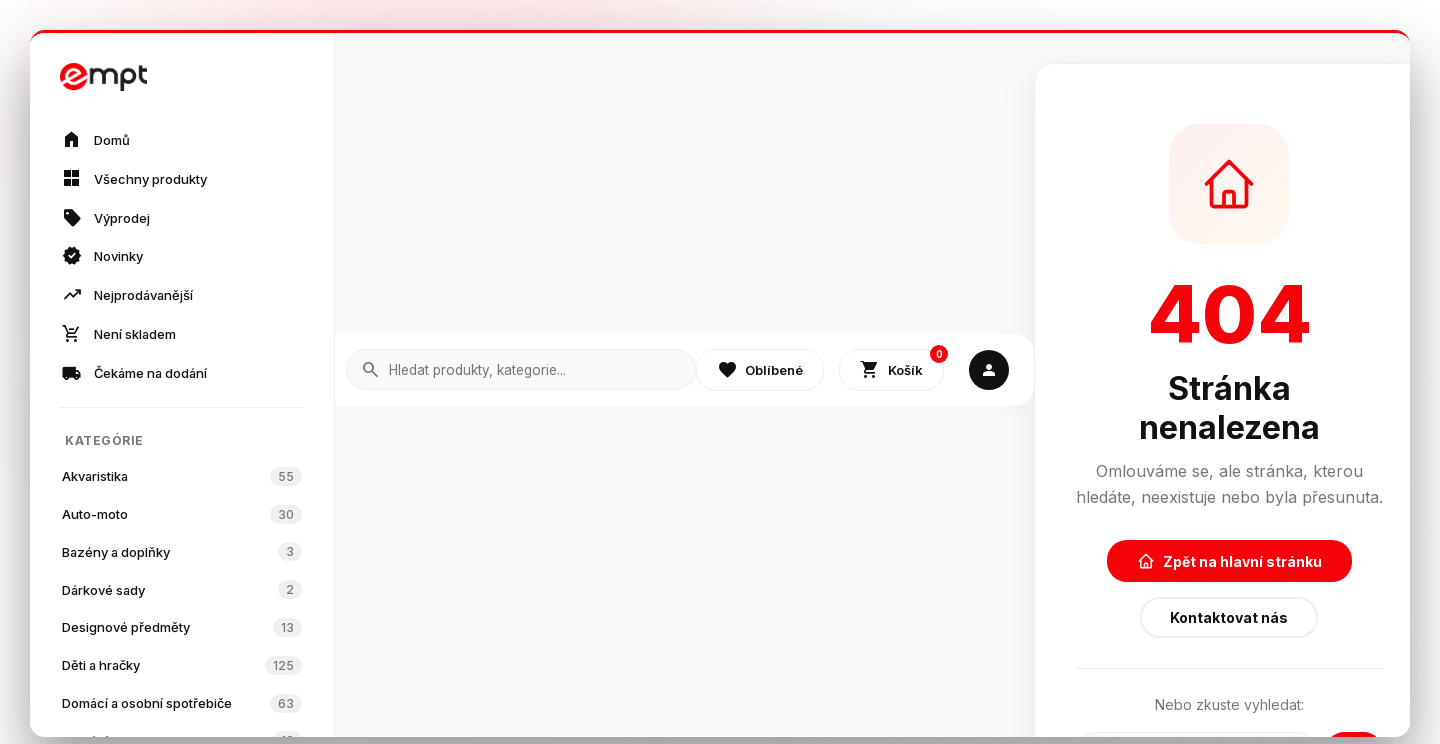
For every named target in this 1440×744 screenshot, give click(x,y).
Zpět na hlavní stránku (1229, 561)
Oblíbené (760, 370)
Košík (902, 365)
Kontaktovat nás (1229, 617)
